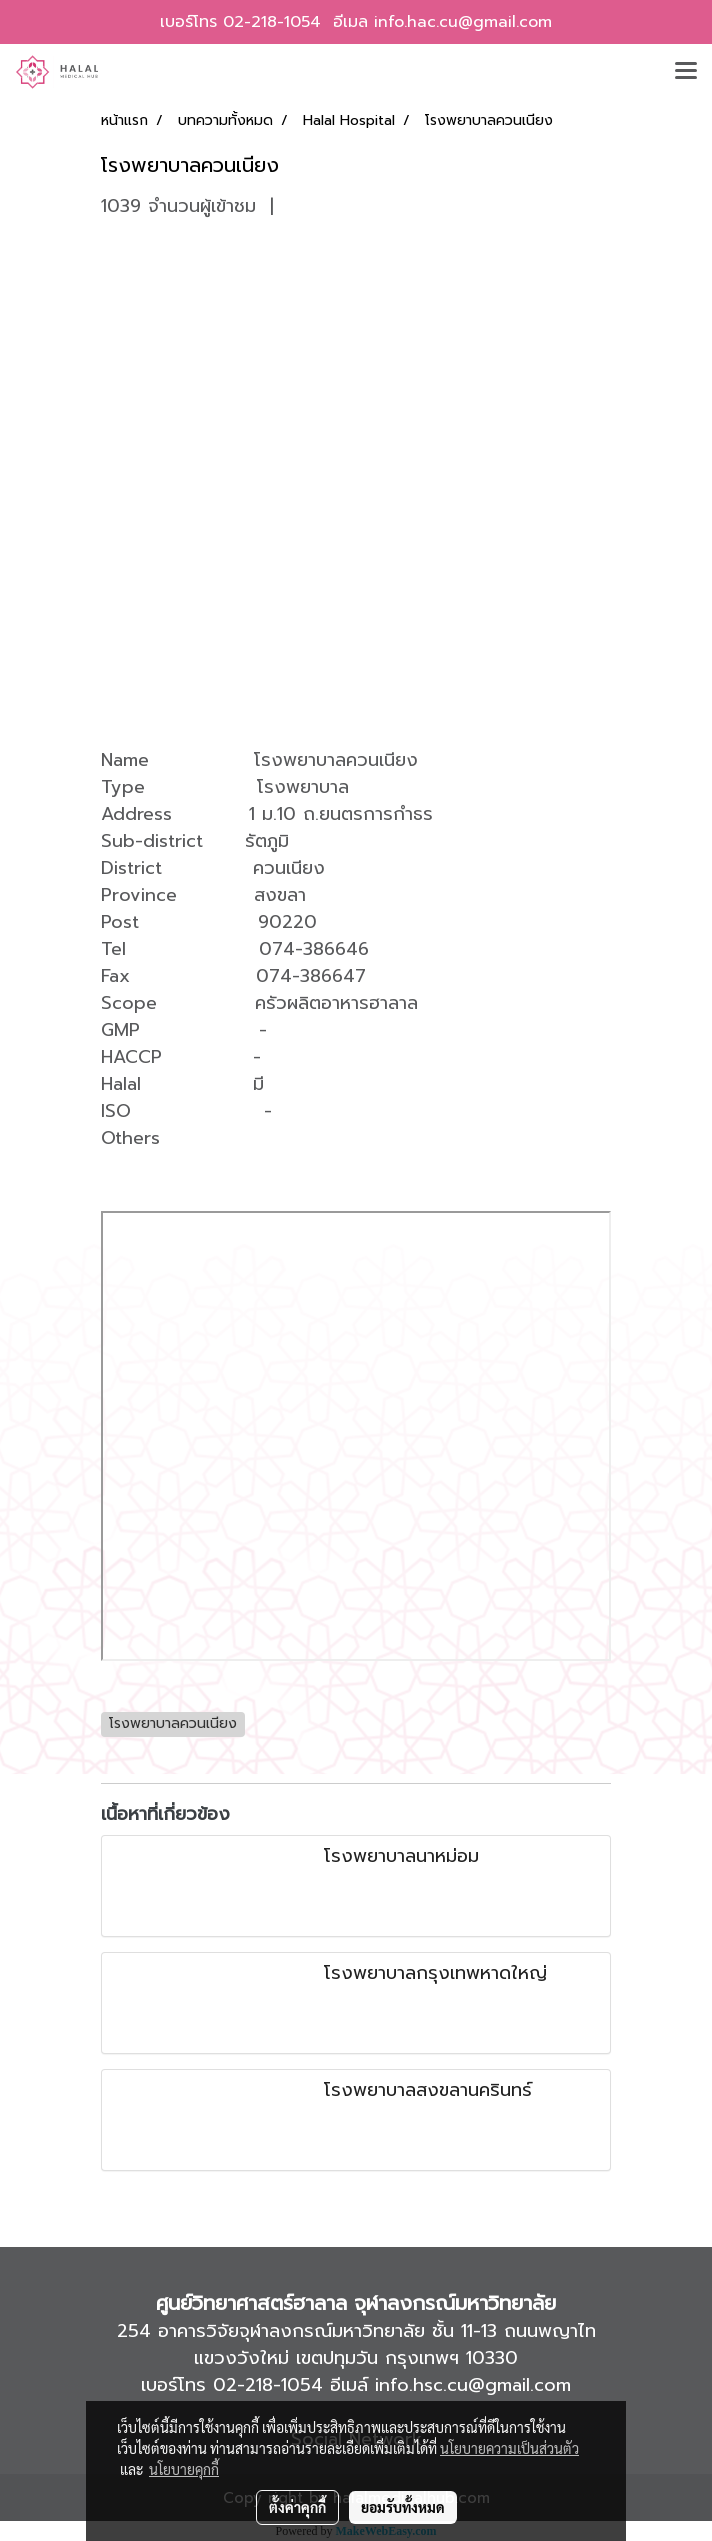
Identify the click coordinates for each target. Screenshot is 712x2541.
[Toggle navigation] (686, 72)
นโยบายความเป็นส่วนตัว (509, 2448)
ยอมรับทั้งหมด (403, 2507)
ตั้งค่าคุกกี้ (297, 2507)
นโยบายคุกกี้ (184, 2469)
